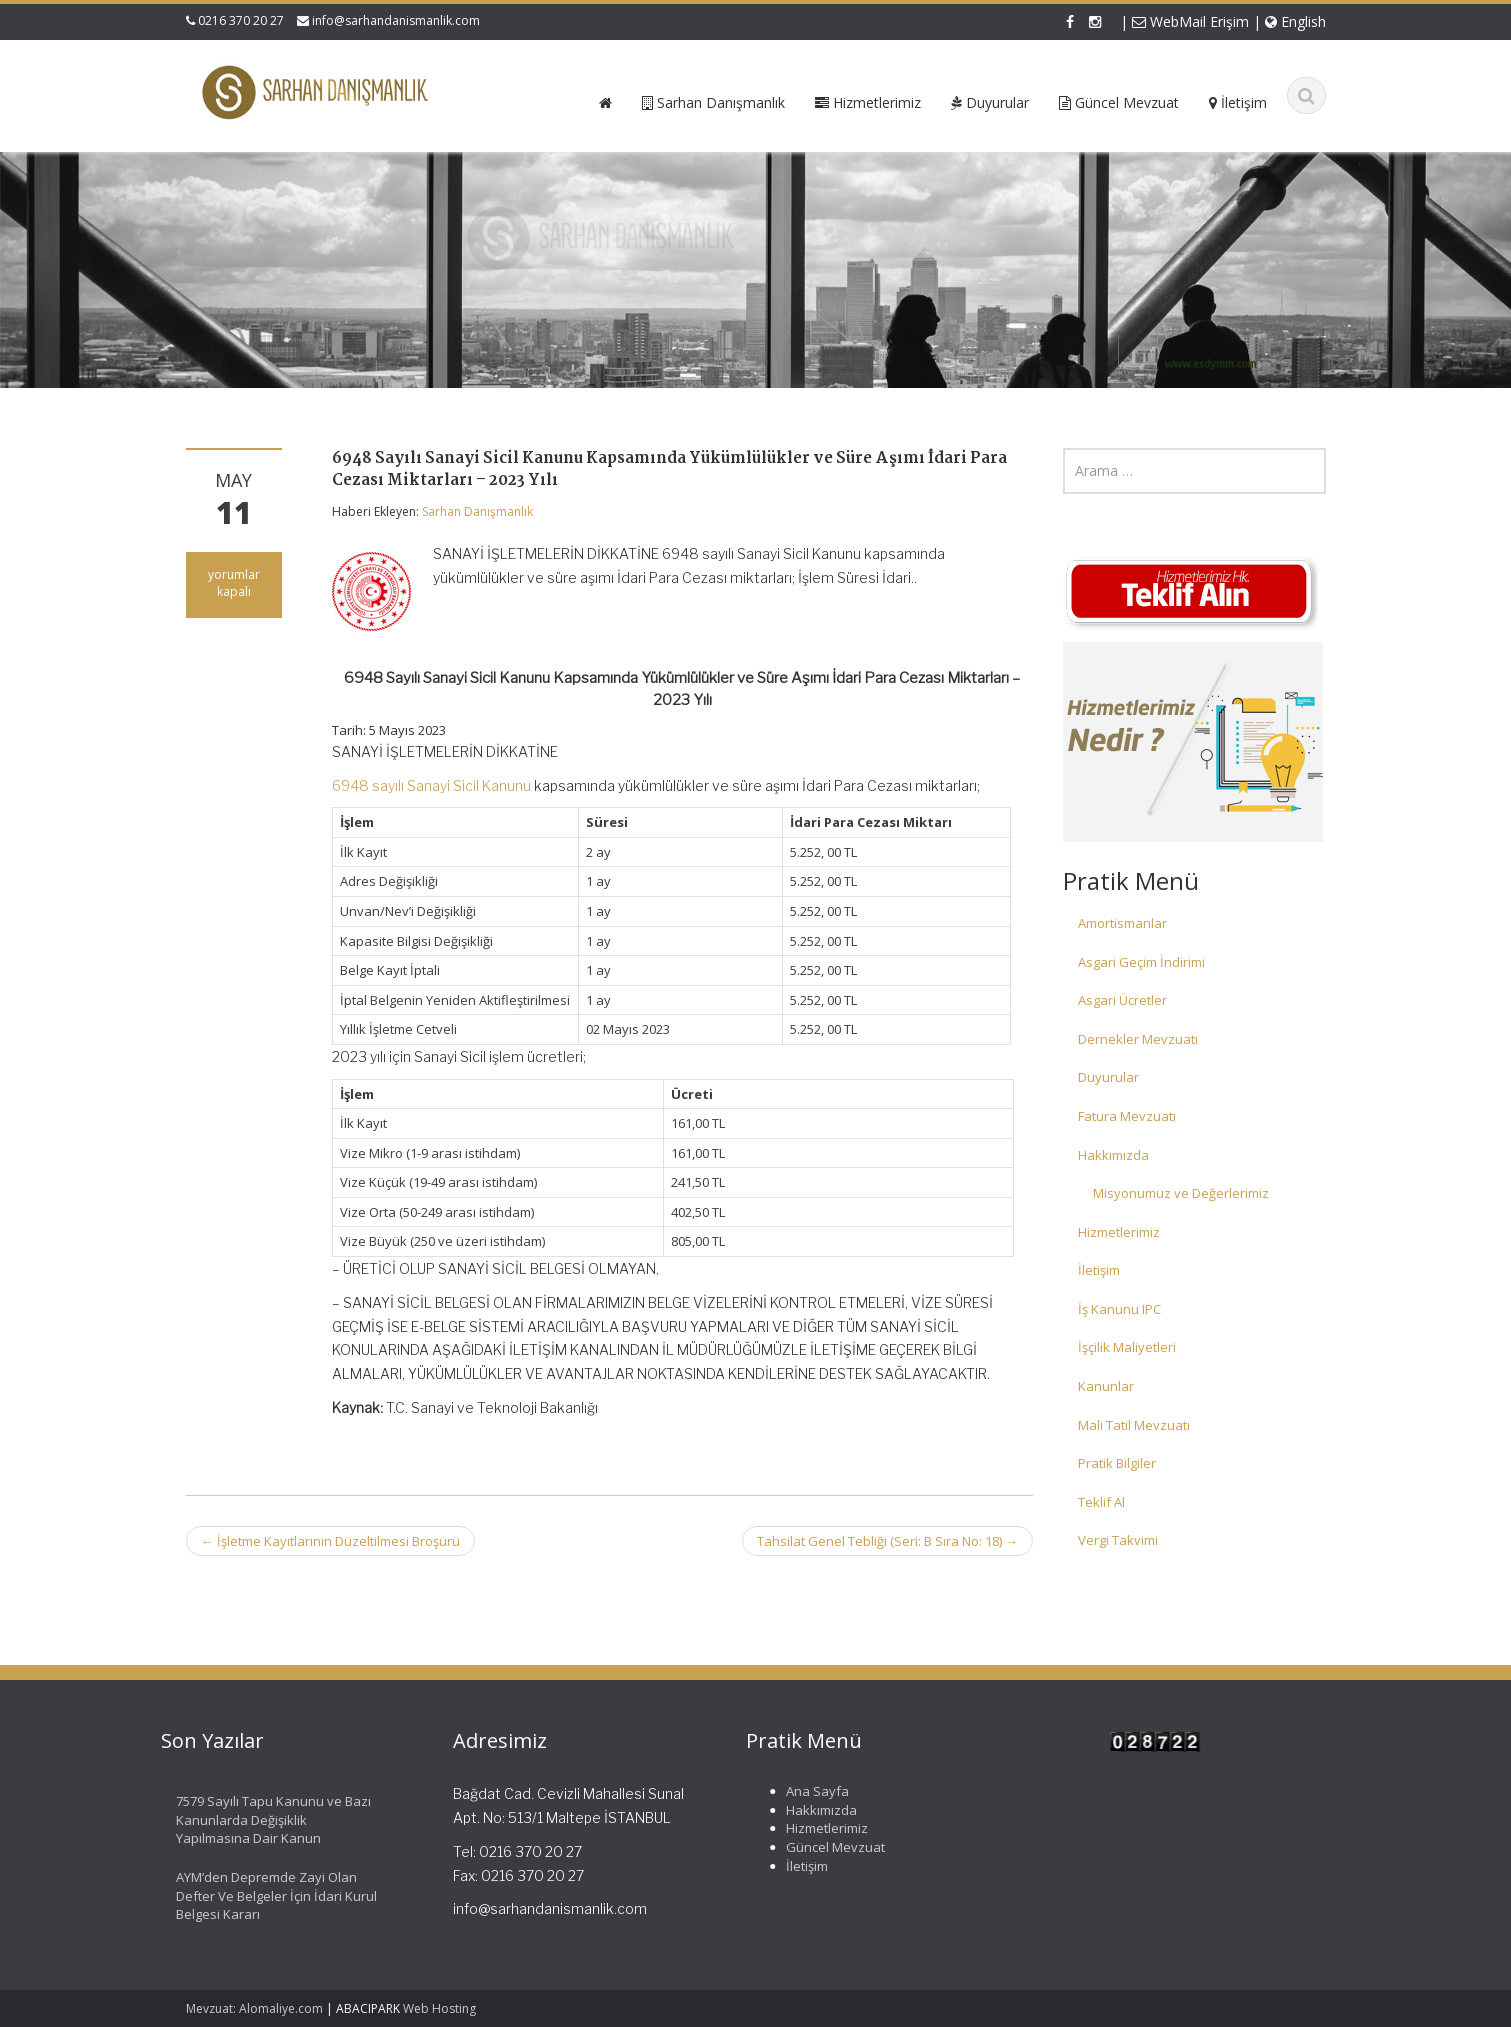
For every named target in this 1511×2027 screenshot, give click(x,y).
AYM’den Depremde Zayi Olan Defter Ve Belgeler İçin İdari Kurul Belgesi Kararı (267, 1895)
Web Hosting (439, 2008)
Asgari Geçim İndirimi (1141, 962)
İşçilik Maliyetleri (1127, 1347)
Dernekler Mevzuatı (1138, 1039)
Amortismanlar (1122, 923)
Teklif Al (1101, 1502)
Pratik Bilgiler (1117, 1463)
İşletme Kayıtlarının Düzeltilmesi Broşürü (330, 1541)
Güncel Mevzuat (826, 1847)
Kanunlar (1106, 1386)
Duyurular (1108, 1077)
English (1295, 21)
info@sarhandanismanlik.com (396, 20)
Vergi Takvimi (1118, 1540)
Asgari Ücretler (1122, 1000)
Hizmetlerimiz (1119, 1232)
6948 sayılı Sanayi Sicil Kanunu (431, 785)
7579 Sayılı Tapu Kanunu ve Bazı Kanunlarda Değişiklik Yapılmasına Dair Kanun (264, 1819)
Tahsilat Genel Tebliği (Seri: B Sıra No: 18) (887, 1541)
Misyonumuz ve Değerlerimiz (1181, 1193)
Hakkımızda (1113, 1155)
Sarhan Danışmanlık (477, 511)
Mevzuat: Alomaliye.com (254, 2008)
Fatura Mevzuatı (1127, 1116)
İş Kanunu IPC (1119, 1309)
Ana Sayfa (808, 1791)
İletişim (1099, 1270)
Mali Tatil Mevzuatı (1134, 1425)
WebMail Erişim (1190, 21)
